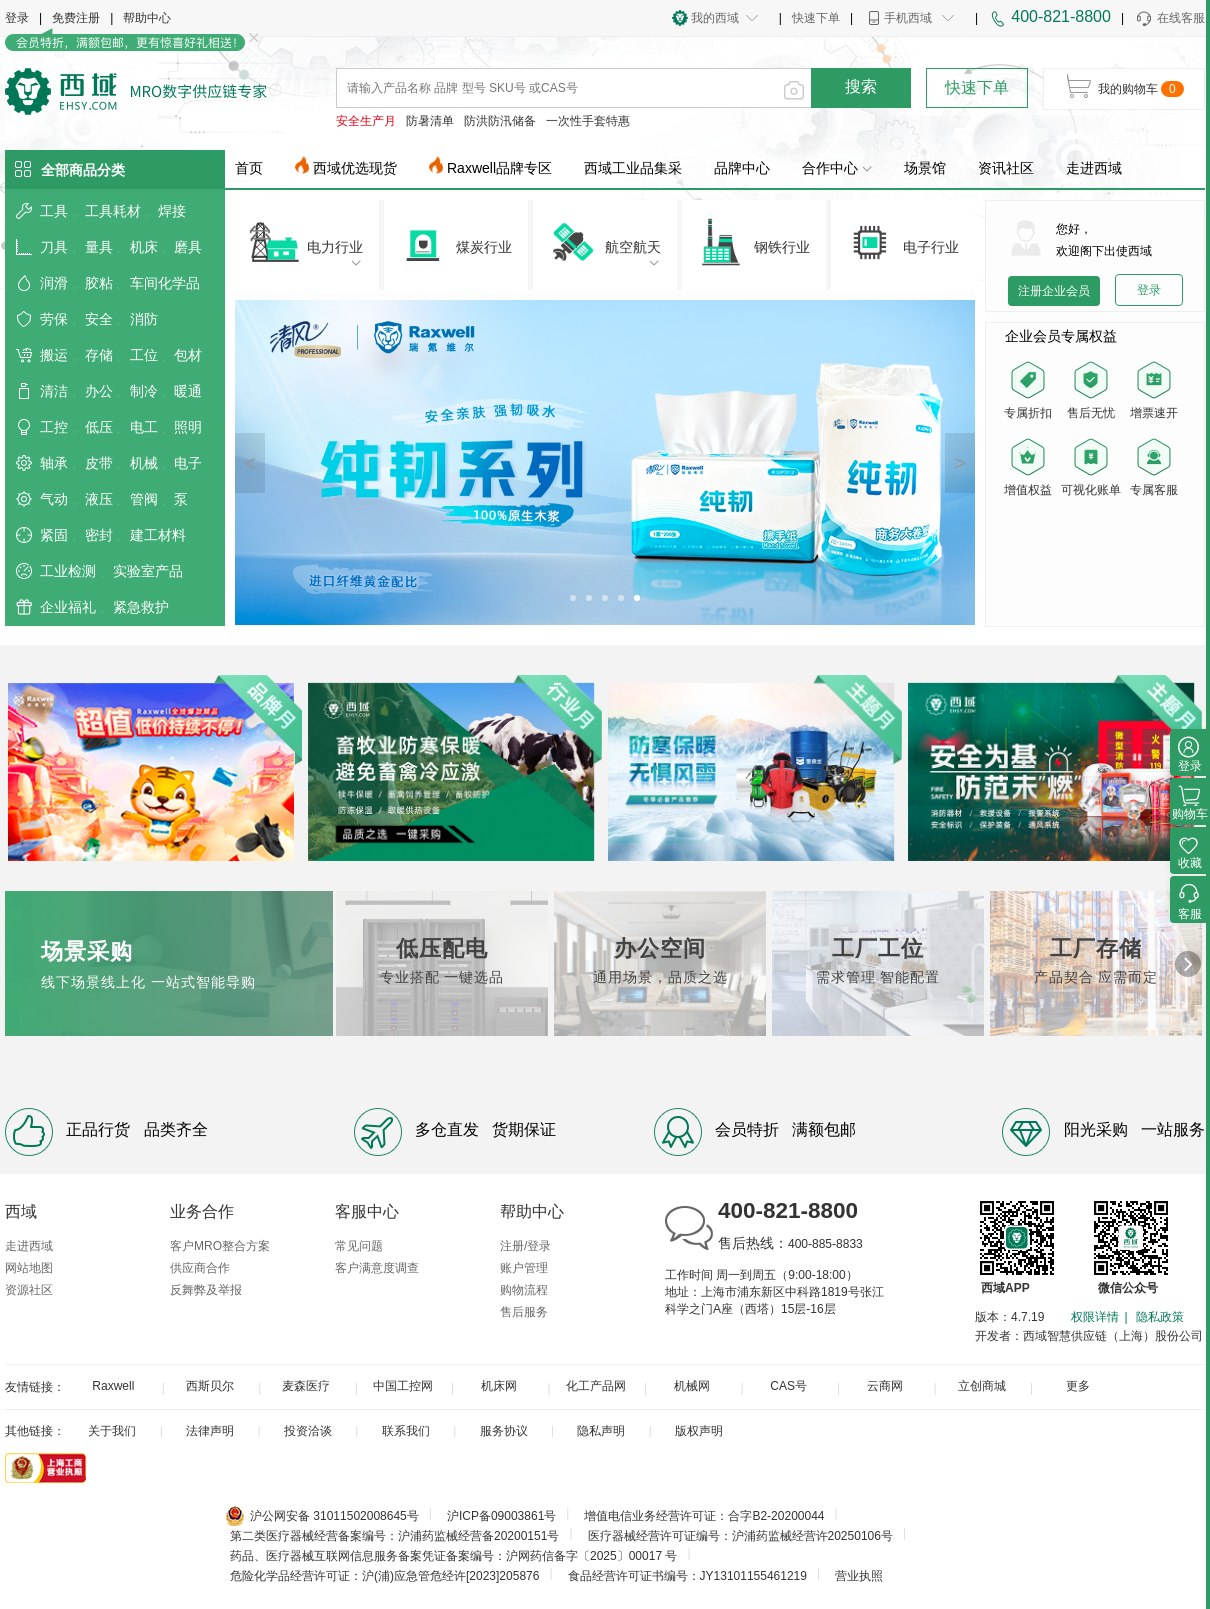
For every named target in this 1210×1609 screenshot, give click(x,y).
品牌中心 (742, 168)
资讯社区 (1006, 168)
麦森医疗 (306, 1386)
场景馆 (925, 168)
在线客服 (1169, 19)
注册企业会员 (1054, 291)
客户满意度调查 (377, 1268)
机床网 (499, 1386)
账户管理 (524, 1268)
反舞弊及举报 (206, 1290)
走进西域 (1094, 168)
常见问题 (359, 1246)
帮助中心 (147, 18)
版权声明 (699, 1431)
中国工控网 (403, 1386)
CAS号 (788, 1386)
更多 (1078, 1386)
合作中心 (837, 168)
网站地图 (29, 1268)
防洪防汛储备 (500, 121)
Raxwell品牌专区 (499, 168)
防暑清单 (430, 121)
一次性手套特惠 (588, 121)
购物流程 (524, 1290)
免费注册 (76, 18)
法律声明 (210, 1431)
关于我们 (112, 1431)
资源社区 (29, 1290)
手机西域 (908, 18)
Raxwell (113, 1386)
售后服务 (524, 1312)
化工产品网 (596, 1386)
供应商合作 (200, 1268)
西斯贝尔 (210, 1386)
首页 (249, 168)
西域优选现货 (355, 168)
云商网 (885, 1386)
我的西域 (715, 18)
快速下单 (816, 18)
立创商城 (982, 1386)
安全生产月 (366, 121)
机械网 (692, 1386)
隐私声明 (601, 1431)
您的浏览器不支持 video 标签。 (1095, 561)
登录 (17, 18)
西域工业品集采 (633, 168)
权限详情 (1095, 1317)
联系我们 (406, 1431)
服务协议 (504, 1431)
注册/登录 (525, 1246)
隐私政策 (1160, 1317)
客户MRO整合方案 (220, 1246)
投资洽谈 (308, 1431)
